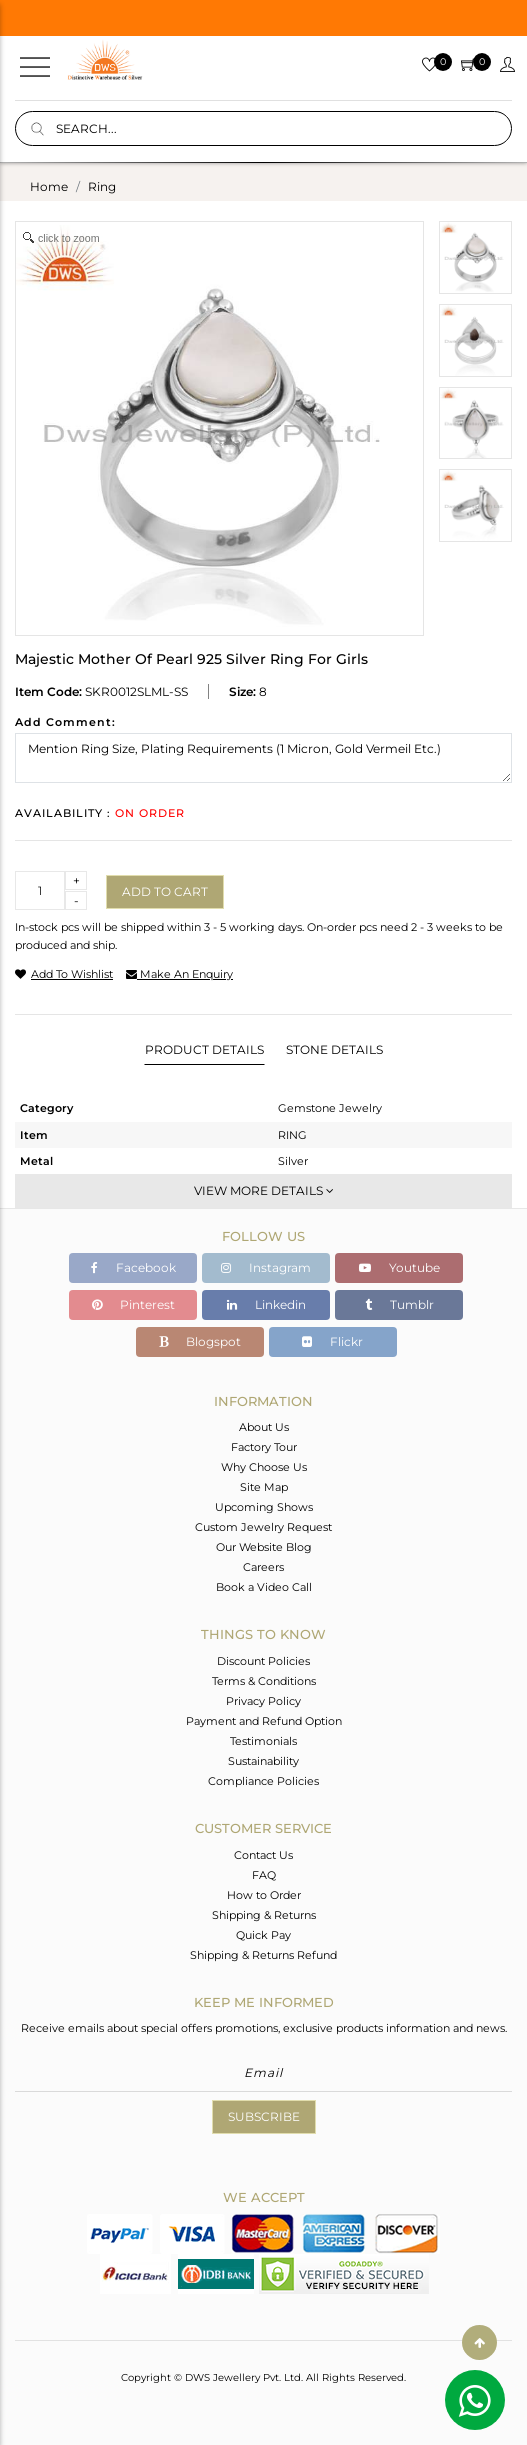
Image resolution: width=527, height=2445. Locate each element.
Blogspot (200, 1341)
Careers (263, 1567)
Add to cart (165, 891)
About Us (264, 1427)
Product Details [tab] (204, 1049)
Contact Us (263, 1855)
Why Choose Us (264, 1467)
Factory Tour (264, 1447)
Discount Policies (263, 1661)
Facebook (133, 1267)
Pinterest (133, 1304)
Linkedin (266, 1304)
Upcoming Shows (264, 1507)
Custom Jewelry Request (263, 1527)
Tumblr (399, 1304)
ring (102, 186)
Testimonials (263, 1741)
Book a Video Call (264, 1587)
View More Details (264, 1190)
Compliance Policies (263, 1781)
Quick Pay (263, 1935)
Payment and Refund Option (264, 1721)
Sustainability (263, 1761)
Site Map (264, 1487)
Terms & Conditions (264, 1681)
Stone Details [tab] (334, 1049)
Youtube (399, 1267)
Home (49, 186)
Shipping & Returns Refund (263, 1955)
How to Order (264, 1895)
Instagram (266, 1267)
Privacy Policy (263, 1701)
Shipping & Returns (264, 1915)
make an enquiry (179, 974)
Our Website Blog (264, 1547)
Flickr (332, 1341)
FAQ (264, 1875)
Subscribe (264, 2116)
